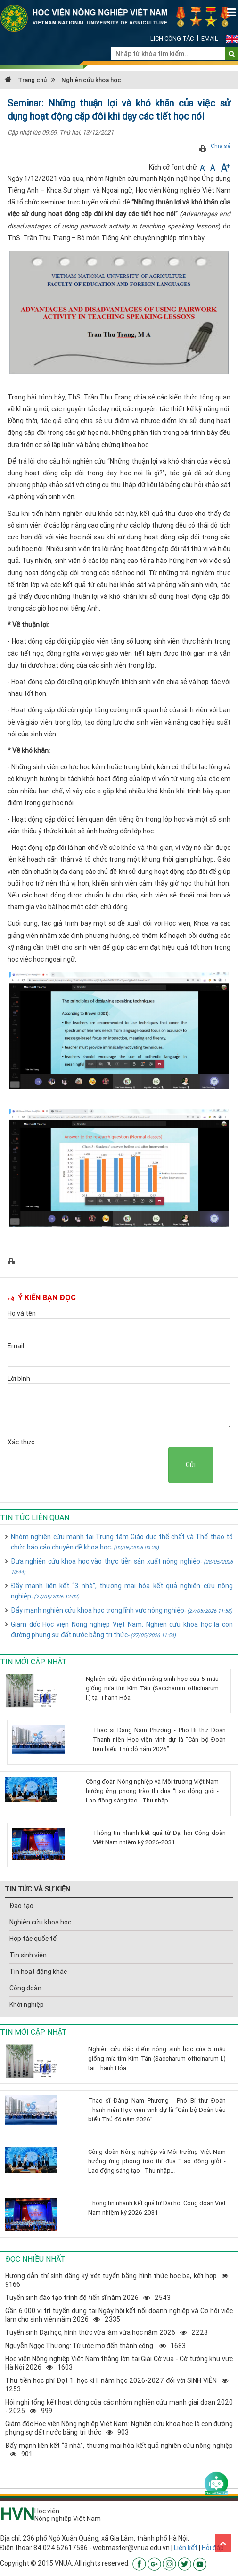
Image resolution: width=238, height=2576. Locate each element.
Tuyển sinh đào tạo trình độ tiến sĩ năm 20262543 (88, 2297)
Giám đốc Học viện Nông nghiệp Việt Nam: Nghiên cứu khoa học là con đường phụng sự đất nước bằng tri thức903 (119, 2428)
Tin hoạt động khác (38, 1971)
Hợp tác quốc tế (33, 1938)
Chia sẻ (220, 145)
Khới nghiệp (26, 2004)
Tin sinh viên (28, 1955)
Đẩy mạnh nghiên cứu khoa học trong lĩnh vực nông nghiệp (121, 1610)
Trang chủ (26, 80)
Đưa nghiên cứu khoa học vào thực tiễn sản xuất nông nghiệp (122, 1566)
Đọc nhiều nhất (35, 2259)
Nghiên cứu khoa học (91, 80)
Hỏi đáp (213, 2547)
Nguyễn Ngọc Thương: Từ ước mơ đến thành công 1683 (95, 2345)
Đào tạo (21, 1905)
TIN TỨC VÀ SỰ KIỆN (37, 1888)
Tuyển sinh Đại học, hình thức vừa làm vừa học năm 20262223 (106, 2332)
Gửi (191, 1464)
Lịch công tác (172, 38)
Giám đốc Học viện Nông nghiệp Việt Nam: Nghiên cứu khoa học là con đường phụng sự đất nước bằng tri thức (122, 1629)
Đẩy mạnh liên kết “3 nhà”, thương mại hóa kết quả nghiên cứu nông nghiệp (122, 1590)
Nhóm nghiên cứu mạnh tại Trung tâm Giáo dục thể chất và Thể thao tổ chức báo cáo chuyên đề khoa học (122, 1542)
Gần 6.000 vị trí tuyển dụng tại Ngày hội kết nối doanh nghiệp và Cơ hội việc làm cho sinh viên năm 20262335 (119, 2315)
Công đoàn (25, 1988)
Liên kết (185, 2547)
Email (209, 38)
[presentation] (96, 1465)
